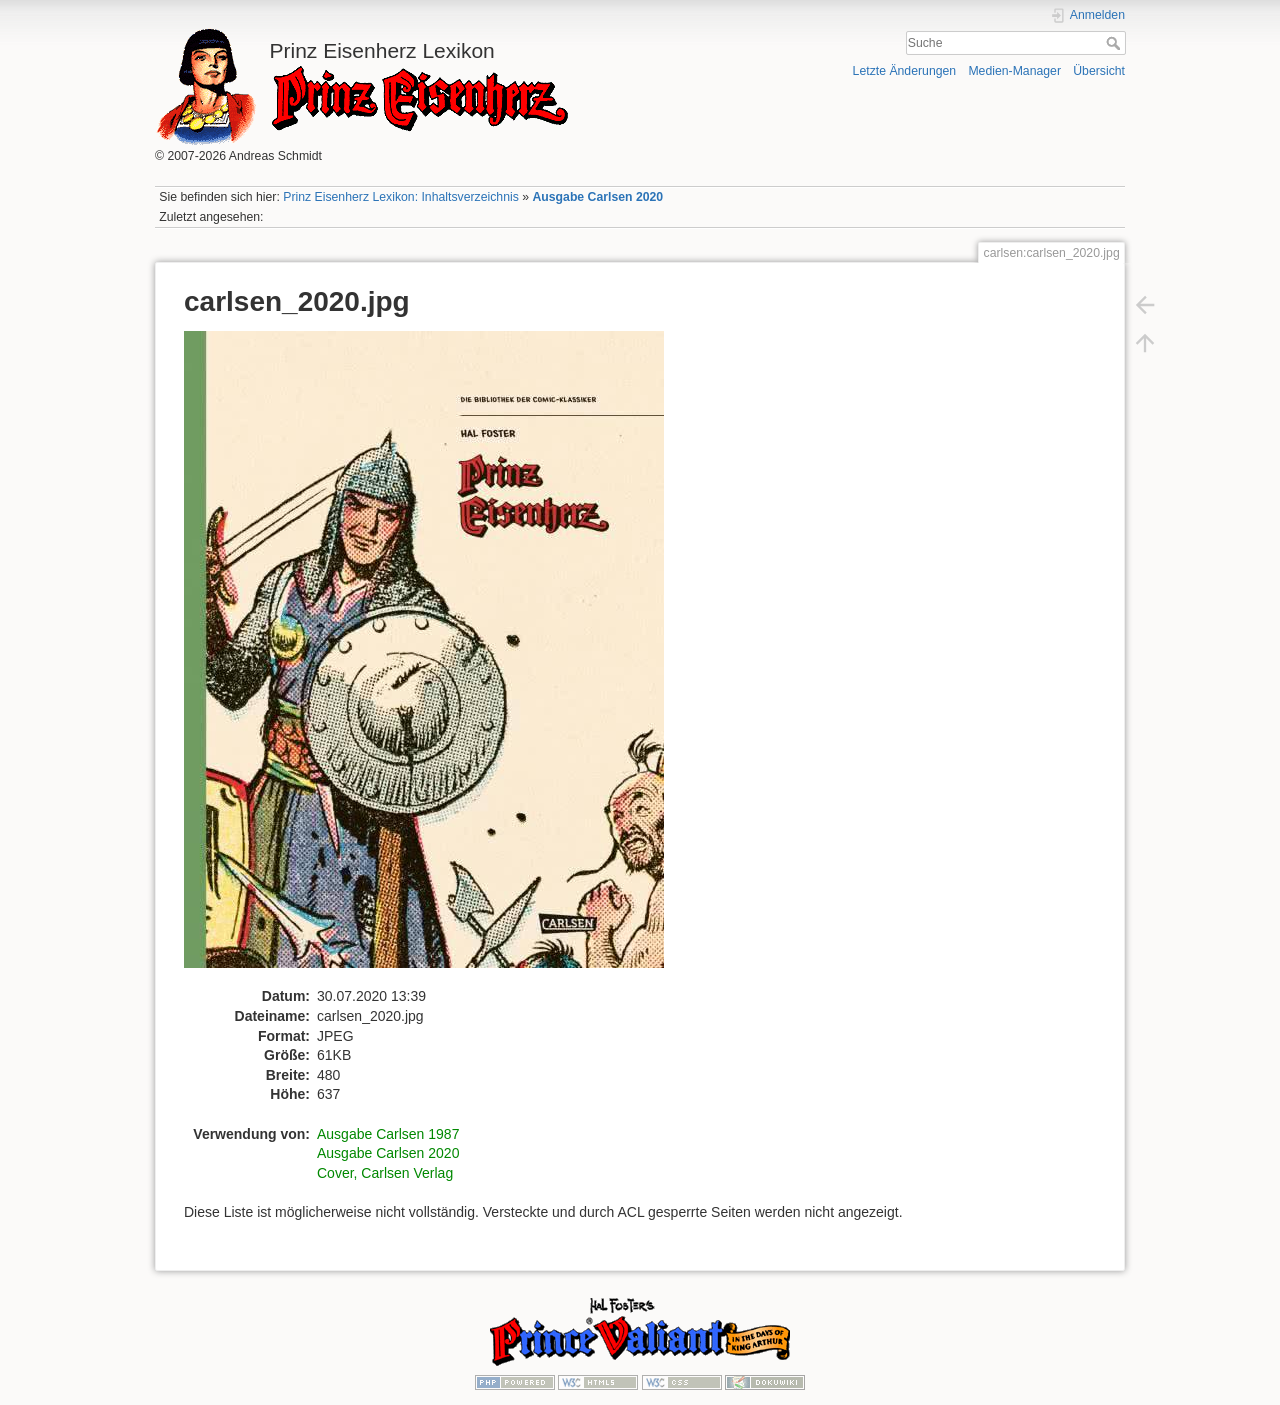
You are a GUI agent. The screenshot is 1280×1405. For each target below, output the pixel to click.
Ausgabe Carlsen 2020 (597, 197)
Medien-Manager (1014, 71)
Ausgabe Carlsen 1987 (388, 1134)
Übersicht (1099, 71)
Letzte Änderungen (905, 71)
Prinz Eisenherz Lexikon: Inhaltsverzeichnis (401, 197)
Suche (1115, 43)
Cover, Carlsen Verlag (385, 1173)
